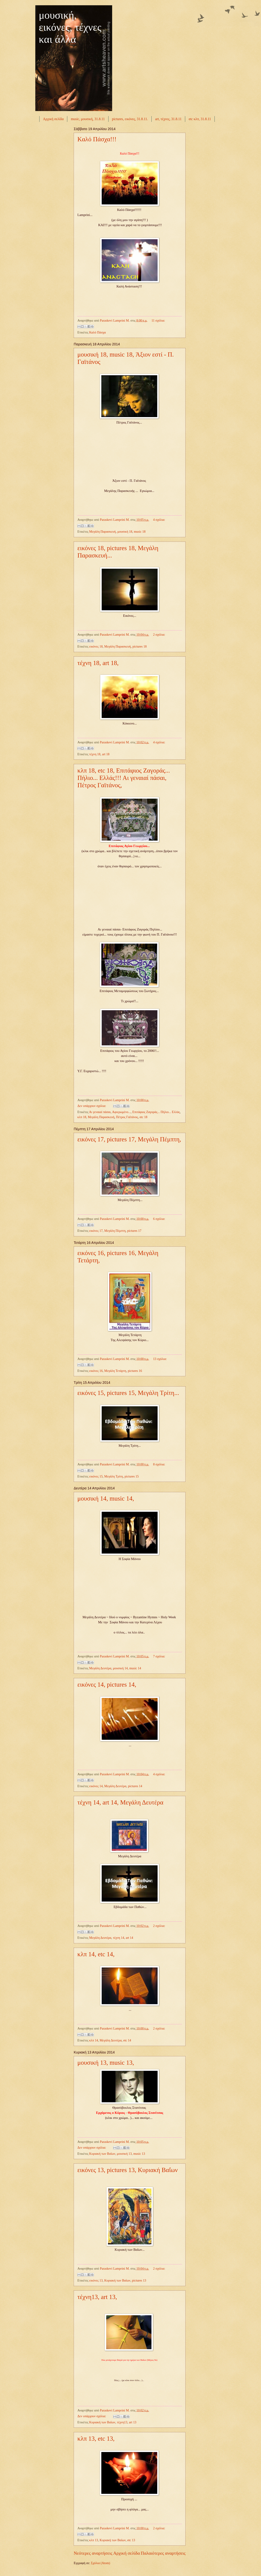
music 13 (139, 2153)
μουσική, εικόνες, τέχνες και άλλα (70, 27)
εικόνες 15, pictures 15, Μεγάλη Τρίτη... (128, 1392)
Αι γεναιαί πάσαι (100, 1112)
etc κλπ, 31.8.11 (200, 119)
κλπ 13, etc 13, (96, 2438)
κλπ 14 (93, 2040)
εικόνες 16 (96, 1371)
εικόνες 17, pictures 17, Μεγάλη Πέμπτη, (129, 1139)
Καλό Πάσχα (97, 332)
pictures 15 (132, 1476)
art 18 (105, 754)
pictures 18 (139, 646)
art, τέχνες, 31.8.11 (168, 119)
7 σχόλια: (159, 1656)
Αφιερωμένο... (121, 1112)
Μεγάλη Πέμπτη (115, 1230)
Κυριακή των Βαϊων (102, 2153)
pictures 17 (134, 1230)
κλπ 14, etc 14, (96, 1954)
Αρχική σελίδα (53, 119)
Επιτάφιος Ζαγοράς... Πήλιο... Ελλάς (156, 1112)
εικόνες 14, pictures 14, (106, 1684)
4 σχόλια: (159, 519)
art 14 (129, 1937)
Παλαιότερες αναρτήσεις (163, 2553)
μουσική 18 (124, 531)
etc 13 (131, 2540)
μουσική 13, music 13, (105, 2062)
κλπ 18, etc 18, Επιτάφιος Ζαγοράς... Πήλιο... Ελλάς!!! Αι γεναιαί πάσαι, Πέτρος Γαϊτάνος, (123, 778)
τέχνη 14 (118, 1937)
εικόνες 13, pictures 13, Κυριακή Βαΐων (127, 2169)
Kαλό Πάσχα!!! (97, 139)
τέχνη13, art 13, (97, 2296)
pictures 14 (135, 1786)
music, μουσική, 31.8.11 (88, 119)
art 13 (132, 2422)
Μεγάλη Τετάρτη (115, 1371)
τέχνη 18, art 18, (98, 662)
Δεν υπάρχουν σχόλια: (92, 1106)
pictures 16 (135, 1371)
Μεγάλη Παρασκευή (102, 531)
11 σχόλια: (158, 320)
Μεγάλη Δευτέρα (100, 1668)
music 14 (135, 1668)
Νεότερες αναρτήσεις (93, 2553)
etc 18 (143, 1117)
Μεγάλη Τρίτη (113, 1476)
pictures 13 (139, 2280)
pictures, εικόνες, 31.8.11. (130, 119)
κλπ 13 (93, 2540)
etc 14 (127, 2040)
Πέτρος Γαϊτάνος (127, 1117)
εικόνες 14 (96, 1786)
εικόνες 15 (96, 1476)
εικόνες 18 (96, 646)
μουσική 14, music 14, (105, 1498)
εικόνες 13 (96, 2280)
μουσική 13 (124, 2153)
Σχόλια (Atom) (100, 2563)
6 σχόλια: (159, 1219)
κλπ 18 (81, 1117)
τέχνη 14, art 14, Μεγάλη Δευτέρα (120, 1802)
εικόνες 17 (96, 1230)
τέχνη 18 (94, 754)
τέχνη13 (122, 2422)
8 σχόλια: (159, 1464)
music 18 (140, 531)
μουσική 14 (120, 1668)
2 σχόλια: (159, 634)
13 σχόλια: (160, 1359)
